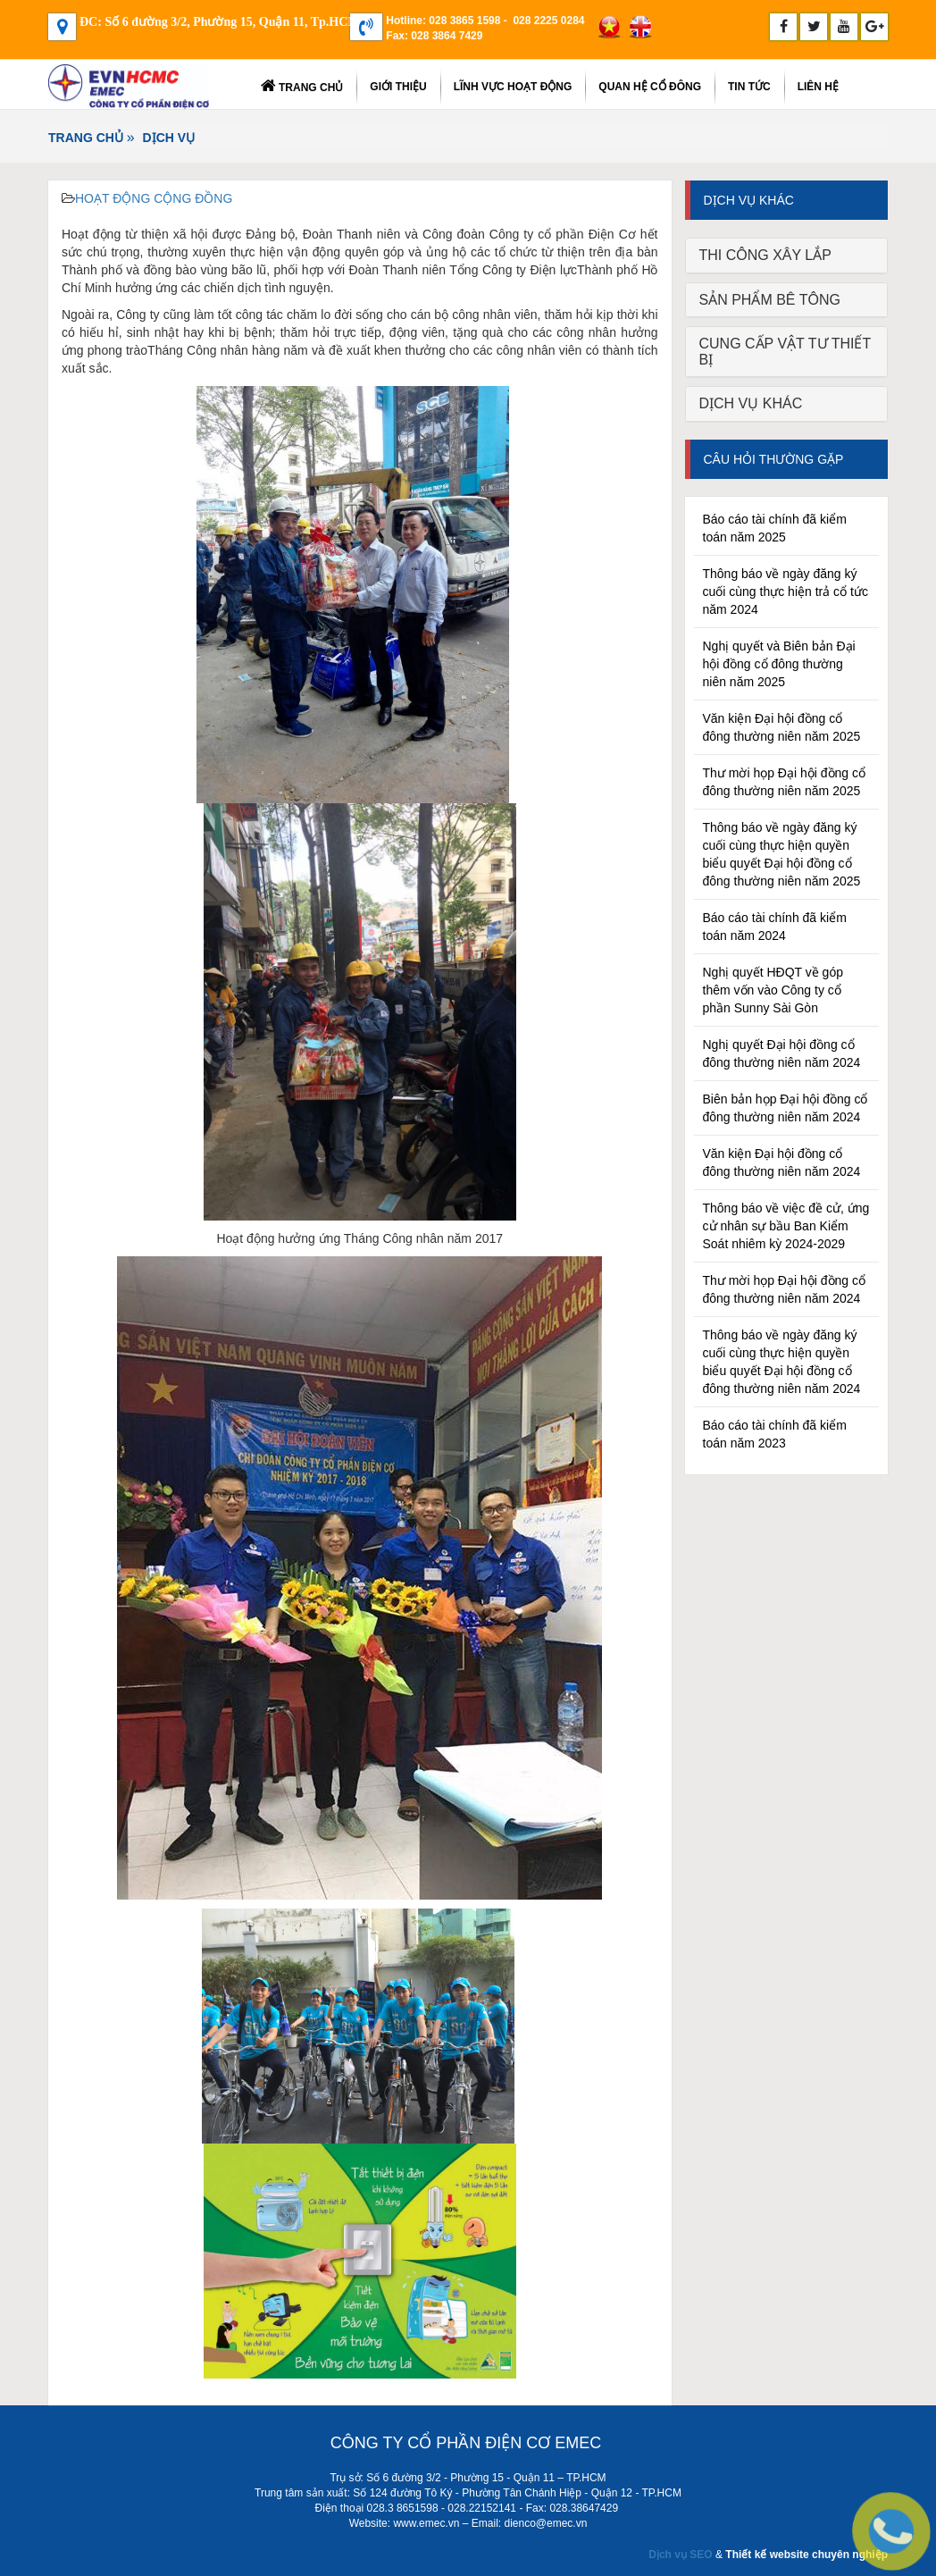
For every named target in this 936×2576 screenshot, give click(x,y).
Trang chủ (302, 86)
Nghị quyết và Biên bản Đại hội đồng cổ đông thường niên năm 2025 (779, 664)
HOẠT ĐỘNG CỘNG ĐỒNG (153, 198)
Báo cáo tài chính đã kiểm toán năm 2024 (775, 926)
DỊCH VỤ (169, 137)
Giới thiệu (398, 86)
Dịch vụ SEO (680, 2554)
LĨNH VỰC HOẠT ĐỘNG (513, 86)
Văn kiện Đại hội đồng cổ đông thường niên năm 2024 (782, 1162)
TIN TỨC (749, 86)
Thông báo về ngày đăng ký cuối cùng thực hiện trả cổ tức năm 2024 (785, 591)
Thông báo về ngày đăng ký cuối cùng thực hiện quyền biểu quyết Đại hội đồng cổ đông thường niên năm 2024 (782, 1362)
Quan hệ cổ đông (649, 86)
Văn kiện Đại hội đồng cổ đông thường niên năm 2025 (782, 727)
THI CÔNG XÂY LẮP (765, 255)
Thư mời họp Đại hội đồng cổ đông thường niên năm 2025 (784, 782)
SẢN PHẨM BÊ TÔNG (769, 299)
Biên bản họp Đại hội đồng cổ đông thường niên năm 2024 (785, 1108)
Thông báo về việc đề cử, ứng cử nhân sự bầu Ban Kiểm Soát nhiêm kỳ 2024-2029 (786, 1226)
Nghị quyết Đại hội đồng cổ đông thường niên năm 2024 (782, 1053)
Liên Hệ (818, 86)
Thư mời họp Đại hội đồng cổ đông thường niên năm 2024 (784, 1289)
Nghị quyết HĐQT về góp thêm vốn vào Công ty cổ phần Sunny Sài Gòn (773, 990)
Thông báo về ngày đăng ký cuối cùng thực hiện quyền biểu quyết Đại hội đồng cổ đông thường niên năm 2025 (782, 854)
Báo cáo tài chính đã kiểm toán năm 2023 (775, 1434)
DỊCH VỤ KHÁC (751, 403)
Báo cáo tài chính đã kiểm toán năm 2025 (775, 528)
